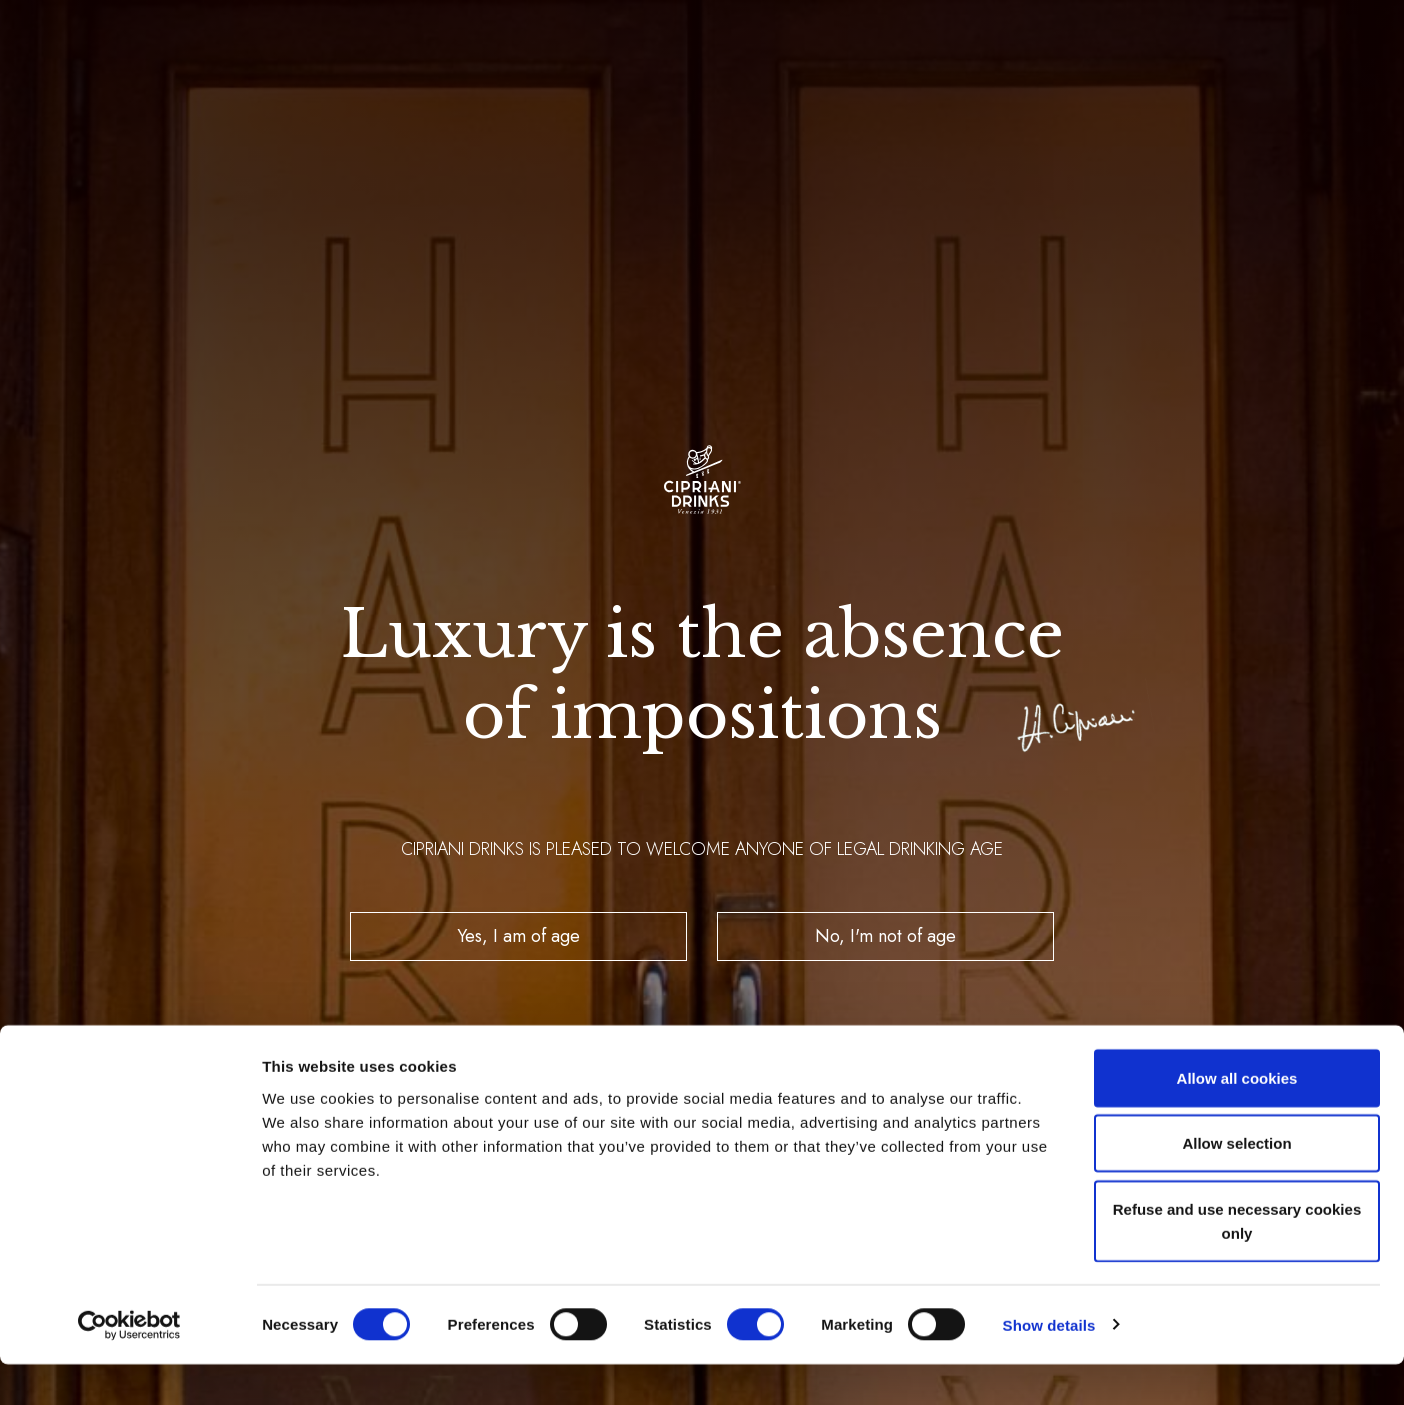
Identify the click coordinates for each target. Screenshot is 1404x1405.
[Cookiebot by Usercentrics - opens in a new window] (129, 1366)
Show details (1049, 1365)
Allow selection (1236, 1184)
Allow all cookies (1237, 1118)
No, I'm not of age (885, 936)
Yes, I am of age (518, 936)
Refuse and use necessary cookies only (1237, 1261)
